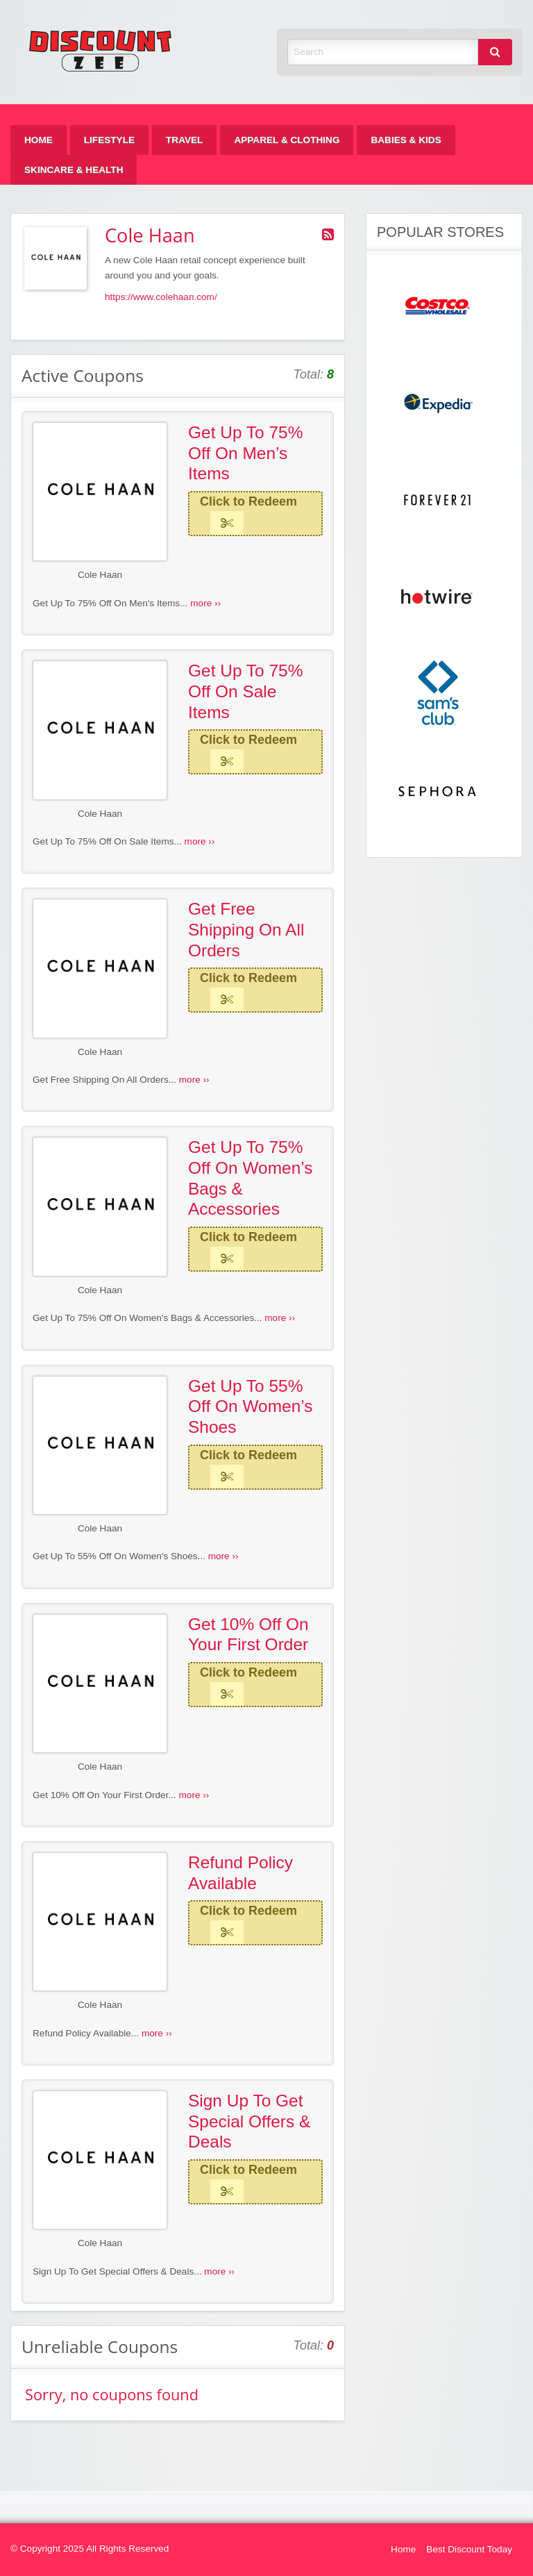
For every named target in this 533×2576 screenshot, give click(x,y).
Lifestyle (109, 140)
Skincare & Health (73, 170)
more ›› (205, 603)
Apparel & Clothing (286, 140)
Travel (184, 140)
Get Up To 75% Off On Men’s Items (245, 453)
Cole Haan (100, 575)
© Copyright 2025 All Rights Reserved (89, 2548)
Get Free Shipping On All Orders (246, 929)
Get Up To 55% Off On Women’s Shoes (250, 1406)
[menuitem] (38, 140)
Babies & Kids (406, 140)
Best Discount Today (469, 2549)
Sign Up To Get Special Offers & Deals (249, 2121)
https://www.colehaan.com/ (161, 297)
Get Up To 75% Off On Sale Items (245, 691)
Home (38, 140)
